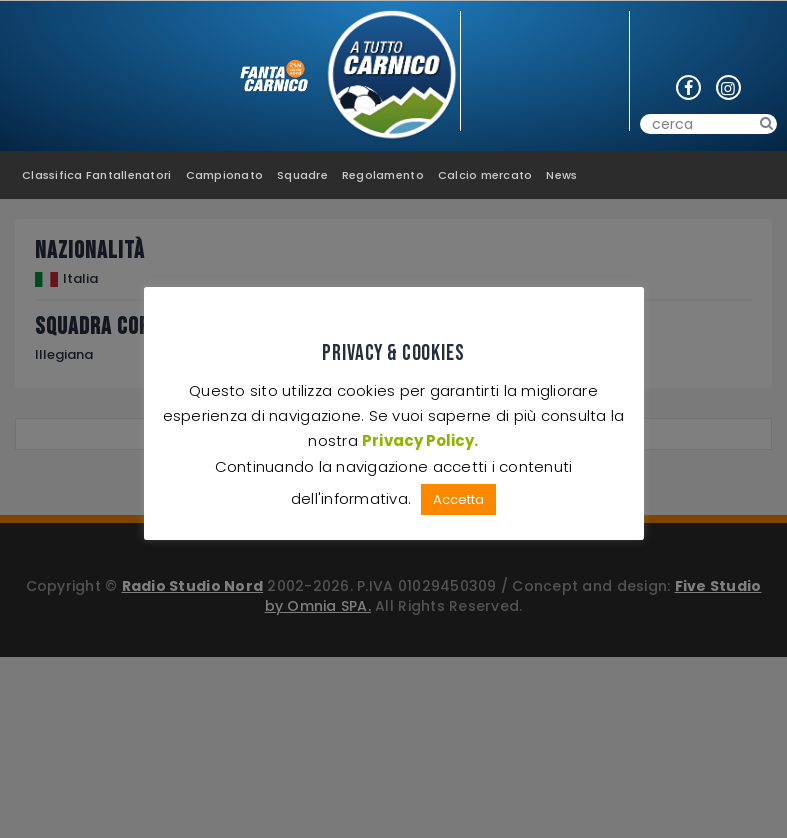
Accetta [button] (458, 499)
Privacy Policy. (420, 440)
